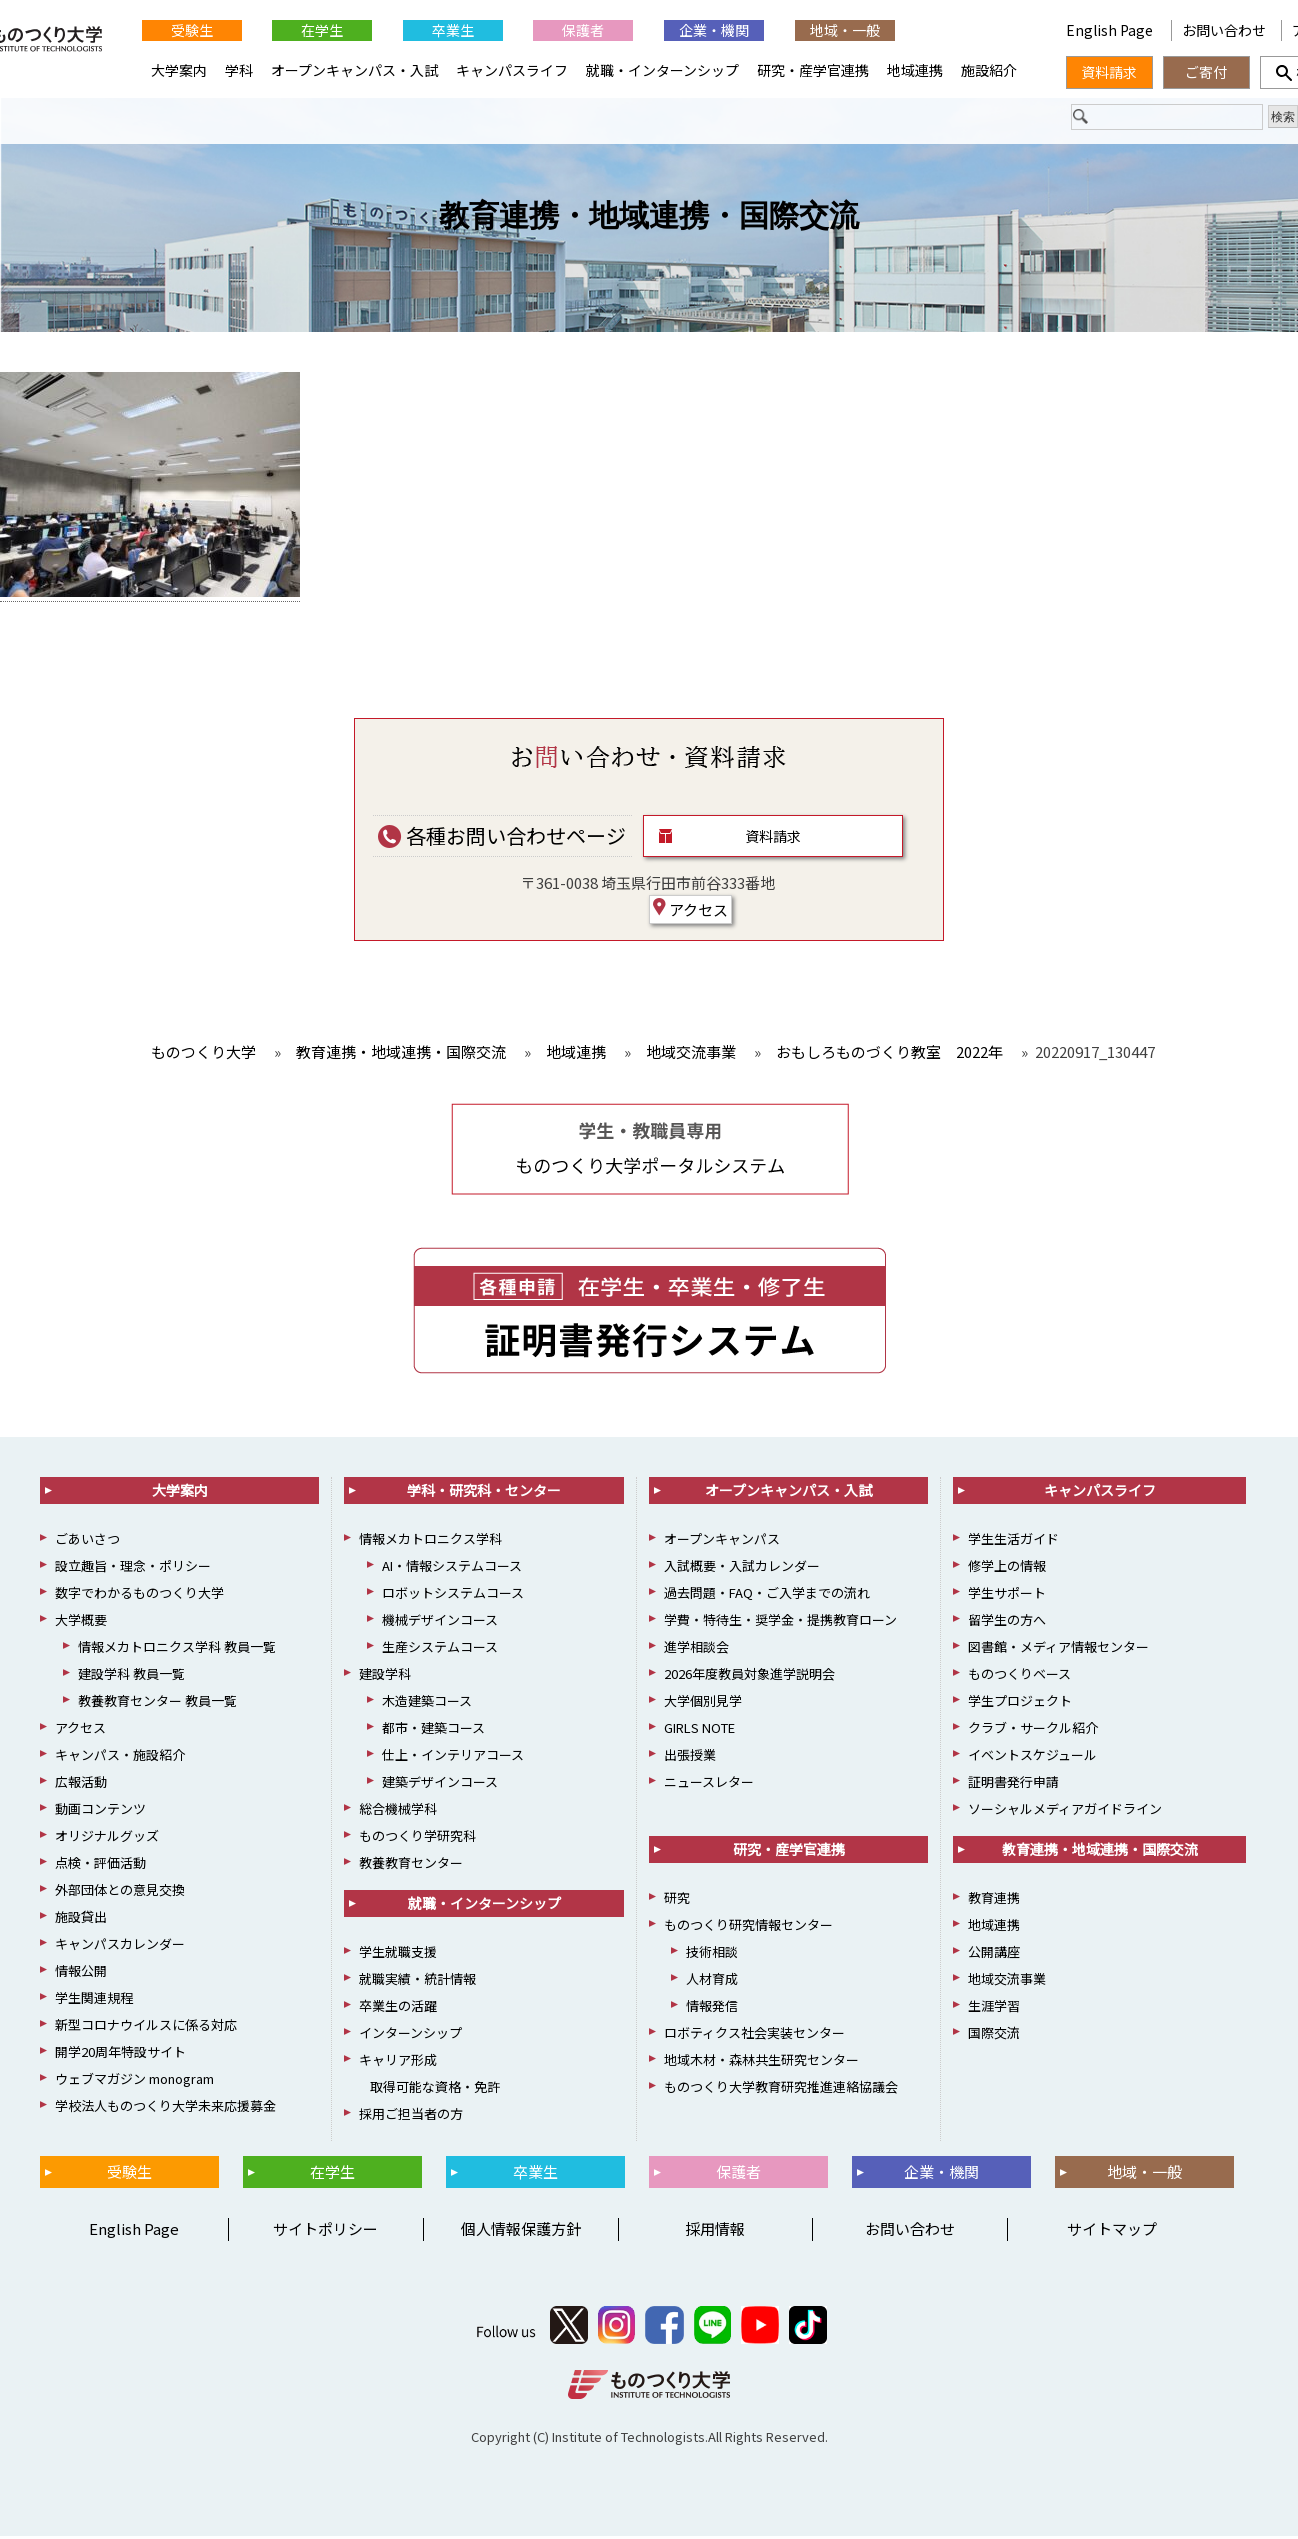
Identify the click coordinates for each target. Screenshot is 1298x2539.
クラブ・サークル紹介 (1033, 1729)
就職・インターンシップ (662, 70)
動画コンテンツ (100, 1810)
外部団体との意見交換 (120, 1891)
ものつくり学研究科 (417, 1837)
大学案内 (179, 70)
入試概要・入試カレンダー (742, 1567)
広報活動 (81, 1783)
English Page (1111, 30)
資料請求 (773, 838)
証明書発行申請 (1013, 1783)
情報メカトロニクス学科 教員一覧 (177, 1648)
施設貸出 (81, 1918)
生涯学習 (994, 2007)
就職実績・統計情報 (417, 1980)
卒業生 (453, 30)
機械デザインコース (440, 1621)
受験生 (192, 30)
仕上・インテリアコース (453, 1756)
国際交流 (994, 2034)
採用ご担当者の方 (411, 2115)
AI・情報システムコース (452, 1567)
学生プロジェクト (1020, 1702)
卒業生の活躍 (398, 2007)
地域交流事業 (1007, 1980)
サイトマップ (1112, 2231)
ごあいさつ (87, 1540)
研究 (677, 1899)
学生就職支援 (398, 1953)
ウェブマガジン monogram (134, 2080)
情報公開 (81, 1972)
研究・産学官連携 (813, 70)
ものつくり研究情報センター (748, 1926)
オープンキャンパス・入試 (354, 70)
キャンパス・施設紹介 (120, 1756)
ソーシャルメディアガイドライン (1065, 1810)
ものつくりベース (1019, 1675)
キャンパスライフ (512, 70)
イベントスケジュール (1032, 1756)
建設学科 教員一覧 (131, 1675)
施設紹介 (989, 70)
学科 (239, 70)
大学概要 (81, 1621)
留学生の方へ (1007, 1621)
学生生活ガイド (1013, 1540)
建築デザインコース (440, 1783)
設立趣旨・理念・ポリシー (133, 1567)
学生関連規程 (94, 1999)
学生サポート (1007, 1594)
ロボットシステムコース (453, 1594)
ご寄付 (1206, 72)
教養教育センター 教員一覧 (157, 1702)
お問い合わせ (1224, 30)
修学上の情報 (1007, 1567)
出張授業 (690, 1756)
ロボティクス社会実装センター (754, 2034)
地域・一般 (845, 30)
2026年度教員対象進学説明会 (749, 1675)
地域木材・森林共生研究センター (761, 2061)
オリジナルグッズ (107, 1837)
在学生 (322, 30)
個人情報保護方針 (521, 2231)
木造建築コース (427, 1702)
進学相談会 (696, 1648)
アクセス (690, 911)
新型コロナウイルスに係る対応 (146, 2026)
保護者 (583, 30)
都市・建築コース (433, 1729)
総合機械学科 (398, 1810)
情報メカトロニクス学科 (430, 1540)
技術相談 (712, 1953)
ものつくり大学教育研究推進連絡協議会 (781, 2088)
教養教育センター (411, 1864)
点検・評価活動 (100, 1864)
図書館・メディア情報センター (1058, 1648)
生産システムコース (440, 1648)
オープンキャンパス (722, 1540)
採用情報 (715, 2231)
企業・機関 (714, 30)
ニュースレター (709, 1783)
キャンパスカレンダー (120, 1945)
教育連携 (994, 1899)
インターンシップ (410, 2034)
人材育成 (712, 1980)
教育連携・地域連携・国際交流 (649, 217)
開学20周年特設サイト (120, 2053)
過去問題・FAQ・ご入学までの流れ (767, 1594)
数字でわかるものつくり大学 (139, 1594)
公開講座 (994, 1953)
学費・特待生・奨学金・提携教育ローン (780, 1621)
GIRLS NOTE (699, 1729)
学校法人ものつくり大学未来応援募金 (165, 2107)
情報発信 (712, 2007)
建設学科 (385, 1675)
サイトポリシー (325, 2231)
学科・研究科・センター (484, 1492)
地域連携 (915, 70)
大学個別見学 (703, 1702)
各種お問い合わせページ (502, 837)
